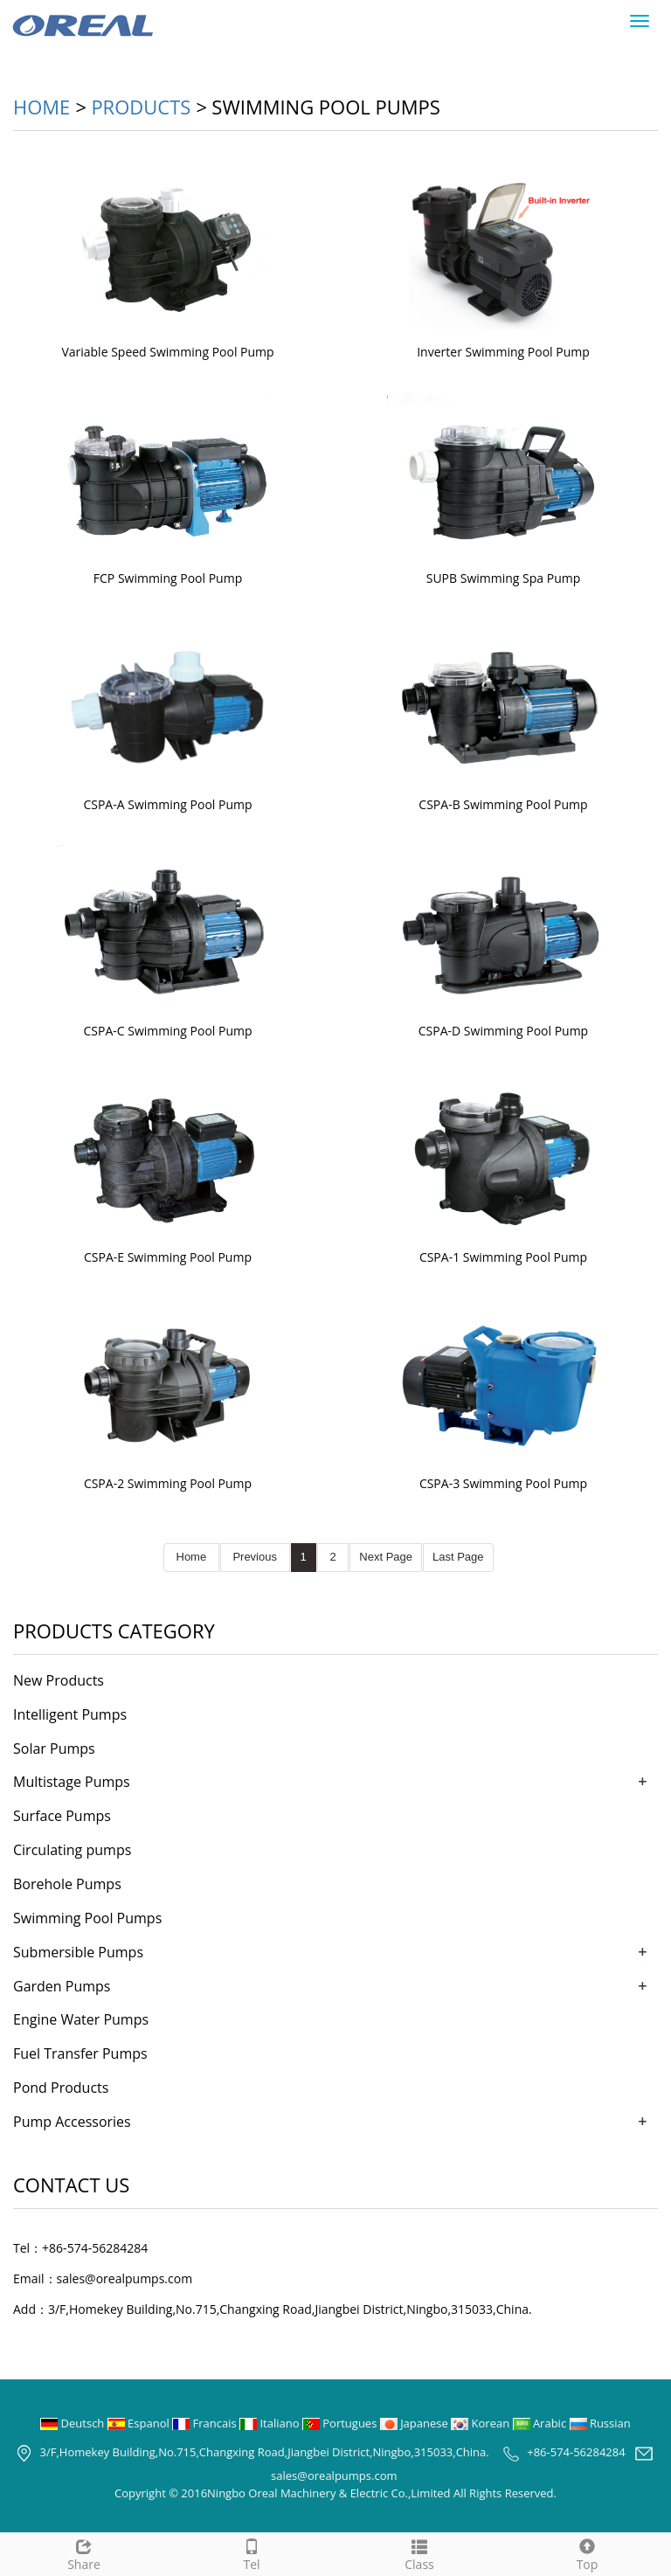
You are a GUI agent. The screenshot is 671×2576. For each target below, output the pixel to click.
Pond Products (60, 2087)
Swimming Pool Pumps (87, 1918)
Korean (481, 2423)
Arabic (541, 2423)
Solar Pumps (54, 1748)
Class (419, 2553)
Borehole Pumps (67, 1884)
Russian (600, 2423)
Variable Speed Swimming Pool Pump (167, 351)
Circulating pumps (72, 1849)
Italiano (270, 2423)
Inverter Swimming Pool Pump (503, 351)
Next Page (385, 1556)
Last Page (458, 1556)
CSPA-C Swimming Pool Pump (167, 1030)
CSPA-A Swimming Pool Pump (167, 804)
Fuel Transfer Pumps (80, 2053)
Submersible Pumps (78, 1952)
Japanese (415, 2423)
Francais (205, 2423)
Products (140, 106)
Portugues (341, 2423)
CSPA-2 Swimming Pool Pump (168, 1483)
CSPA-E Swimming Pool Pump (168, 1257)
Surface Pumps (62, 1815)
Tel (252, 2553)
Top (587, 2553)
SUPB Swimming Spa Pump (503, 578)
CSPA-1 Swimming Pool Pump (503, 1257)
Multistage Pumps (71, 1781)
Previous (255, 1556)
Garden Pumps (61, 1986)
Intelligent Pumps (70, 1714)
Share (84, 2553)
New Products (58, 1680)
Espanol (139, 2423)
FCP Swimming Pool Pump (167, 578)
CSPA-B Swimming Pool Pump (503, 804)
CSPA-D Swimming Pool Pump (503, 1030)
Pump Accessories (72, 2121)
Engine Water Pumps (81, 2019)
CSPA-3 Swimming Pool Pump (503, 1483)
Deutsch (73, 2423)
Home (41, 106)
